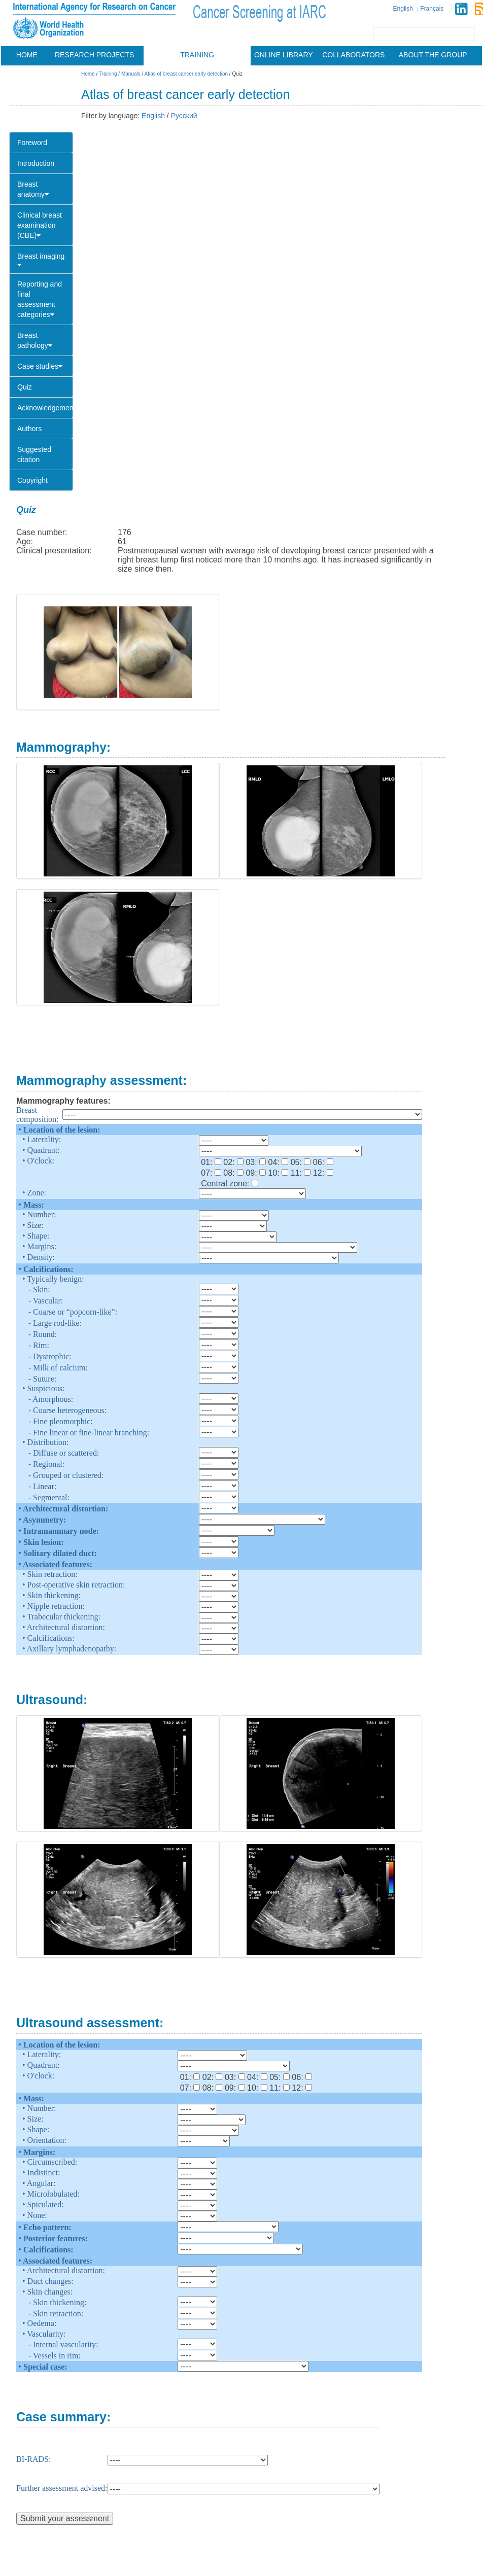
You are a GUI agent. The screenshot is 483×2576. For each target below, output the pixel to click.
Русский (184, 116)
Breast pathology (34, 340)
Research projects (94, 55)
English (403, 8)
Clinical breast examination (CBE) (39, 225)
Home (27, 55)
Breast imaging (40, 260)
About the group (433, 55)
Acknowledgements (45, 408)
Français (431, 8)
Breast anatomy (33, 189)
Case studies (39, 366)
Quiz (24, 387)
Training (197, 55)
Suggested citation (34, 454)
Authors (29, 429)
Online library (283, 55)
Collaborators (353, 55)
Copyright (32, 480)
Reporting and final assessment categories (39, 299)
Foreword (32, 142)
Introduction (35, 163)
